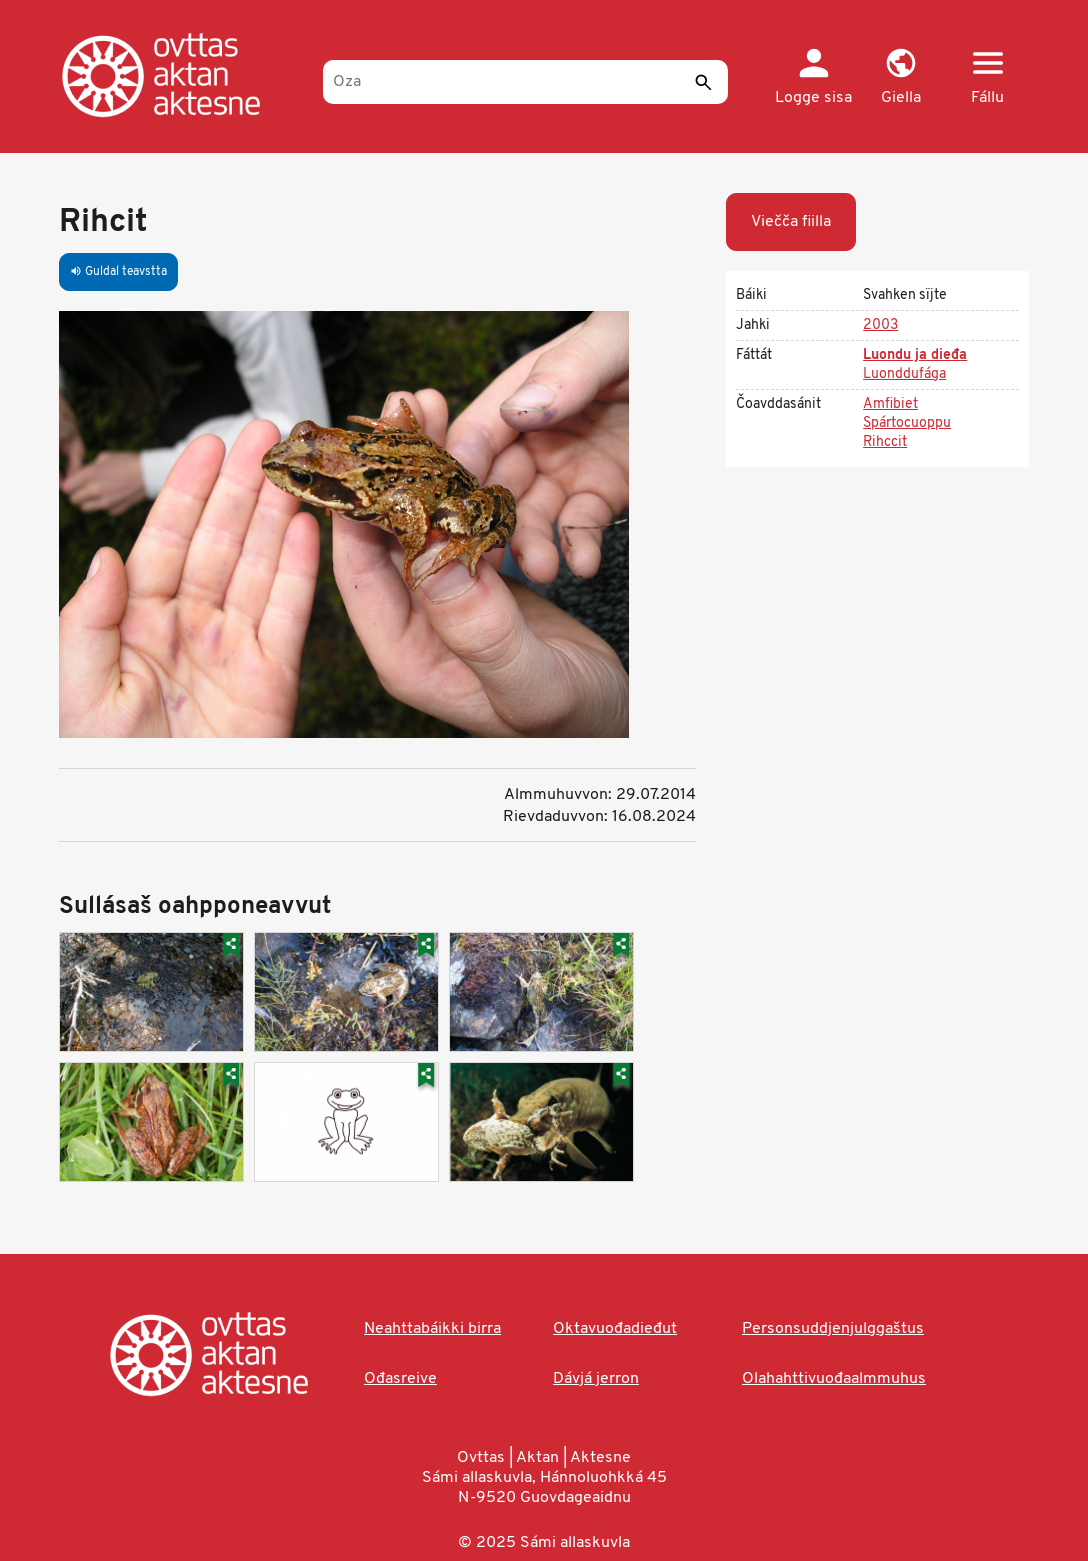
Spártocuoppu (907, 423)
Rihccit (885, 442)
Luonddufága (904, 374)
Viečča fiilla (791, 222)
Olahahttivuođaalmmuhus (834, 1379)
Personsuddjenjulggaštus (833, 1329)
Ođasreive (400, 1379)
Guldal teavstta (118, 272)
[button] (900, 78)
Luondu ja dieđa (915, 355)
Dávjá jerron (596, 1379)
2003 (880, 325)
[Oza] (525, 82)
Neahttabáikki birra (432, 1329)
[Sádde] (703, 82)
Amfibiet (890, 404)
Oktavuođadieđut (615, 1329)
